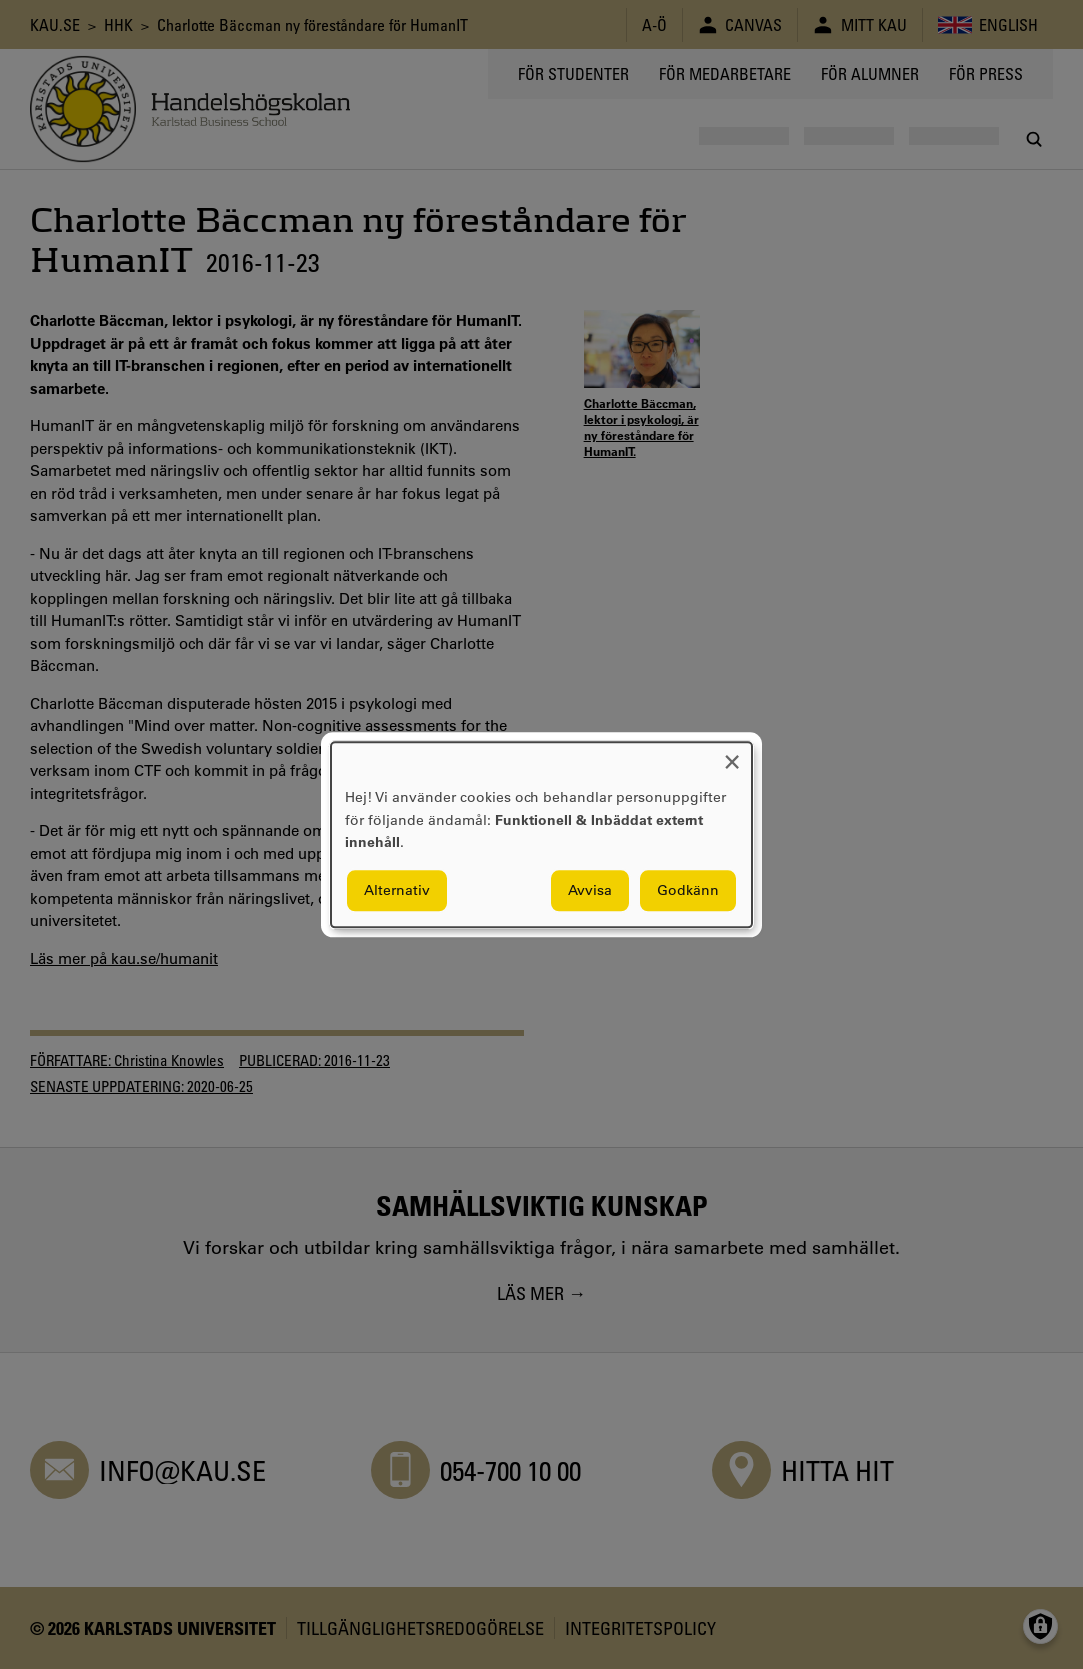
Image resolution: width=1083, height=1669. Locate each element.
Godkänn (688, 890)
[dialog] (541, 834)
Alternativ (397, 890)
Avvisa (590, 890)
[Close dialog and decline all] (732, 754)
